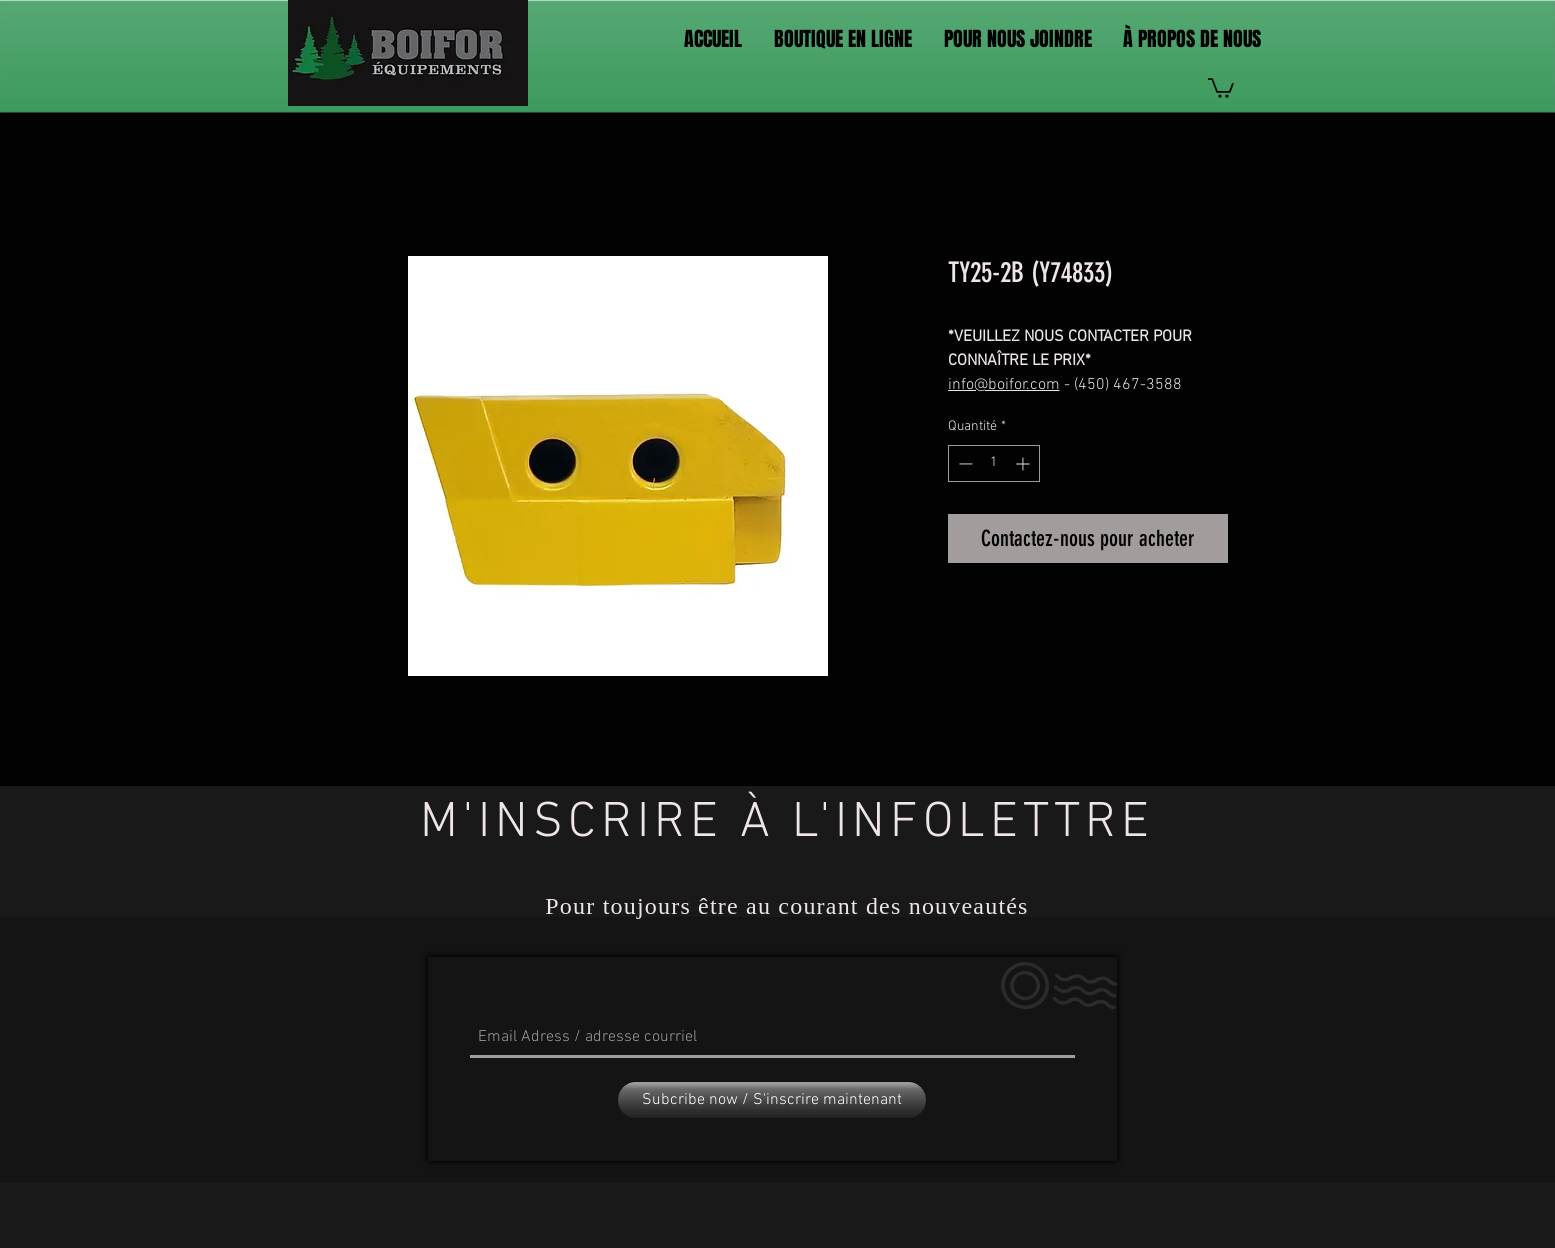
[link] (1221, 87)
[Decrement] (963, 463)
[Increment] (1024, 463)
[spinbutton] (994, 463)
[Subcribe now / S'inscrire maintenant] (772, 1100)
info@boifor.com (1004, 385)
